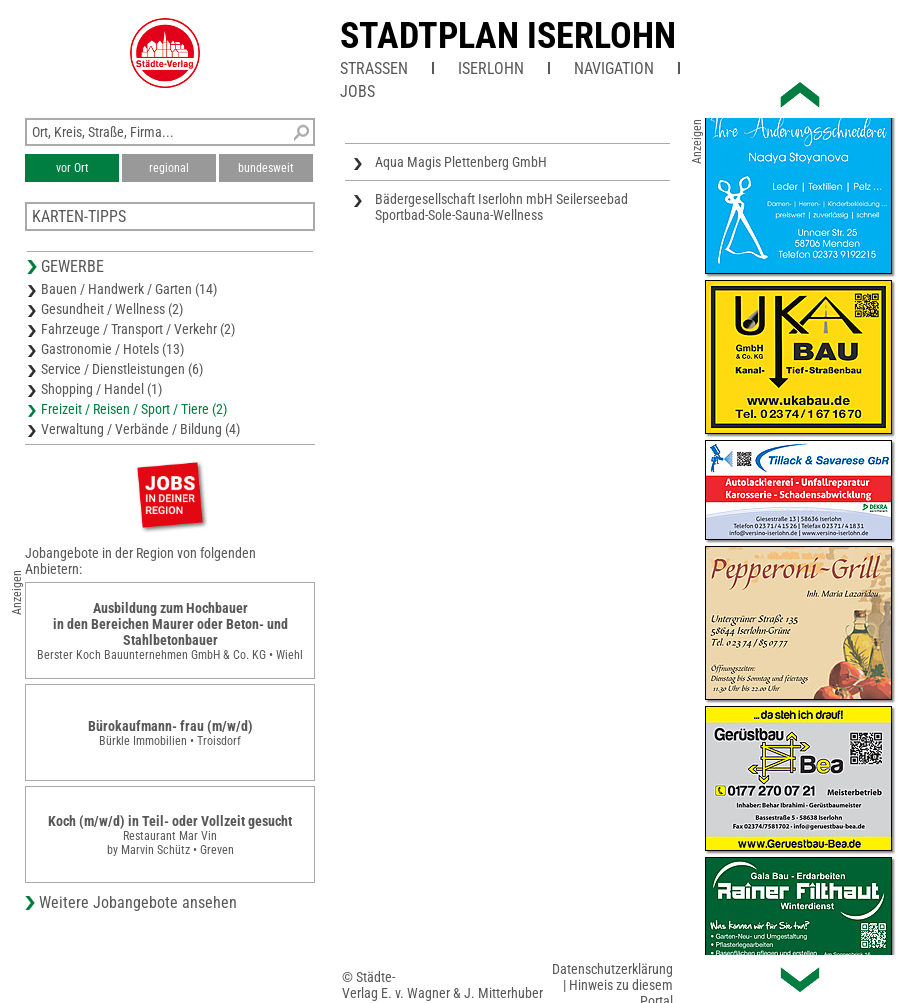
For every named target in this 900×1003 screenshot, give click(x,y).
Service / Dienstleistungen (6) (122, 369)
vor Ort (72, 168)
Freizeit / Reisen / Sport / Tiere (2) (134, 409)
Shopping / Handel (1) (101, 389)
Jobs (357, 91)
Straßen (374, 68)
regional (169, 168)
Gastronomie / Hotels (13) (112, 349)
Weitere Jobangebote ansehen (138, 902)
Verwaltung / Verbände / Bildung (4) (140, 429)
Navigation (614, 68)
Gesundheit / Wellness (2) (112, 309)
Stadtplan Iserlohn (508, 36)
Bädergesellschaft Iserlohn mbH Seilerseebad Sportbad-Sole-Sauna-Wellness (501, 207)
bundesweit (266, 168)
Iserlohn (491, 68)
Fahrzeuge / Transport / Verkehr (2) (138, 329)
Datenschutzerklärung (612, 969)
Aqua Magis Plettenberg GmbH (461, 162)
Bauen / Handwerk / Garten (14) (129, 289)
